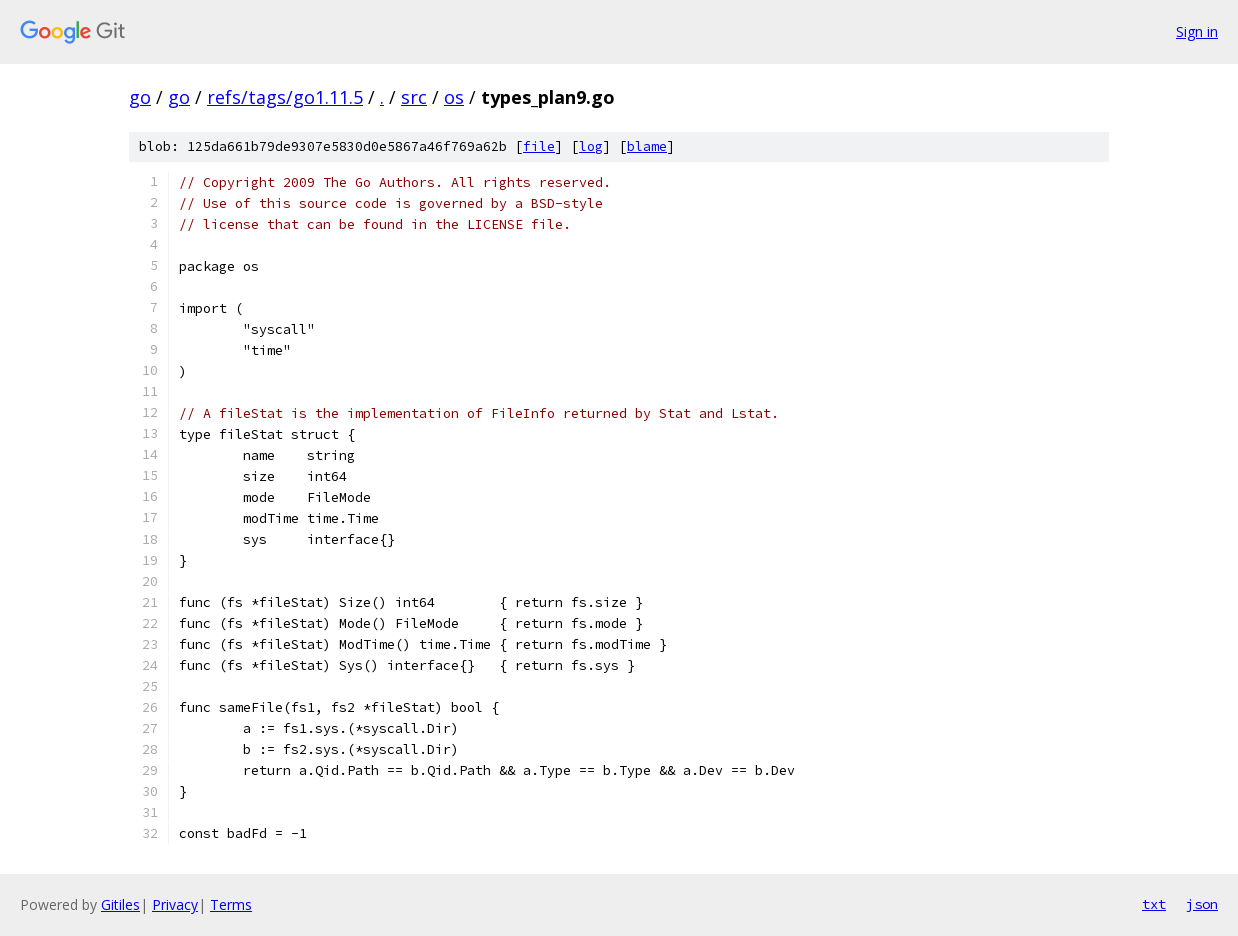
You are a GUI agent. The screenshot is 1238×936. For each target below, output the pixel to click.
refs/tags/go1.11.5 (285, 97)
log (591, 146)
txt (1154, 904)
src (414, 97)
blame (647, 146)
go (140, 97)
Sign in (1197, 31)
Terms (231, 904)
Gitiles (120, 904)
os (454, 97)
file (539, 146)
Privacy (175, 904)
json (1202, 904)
